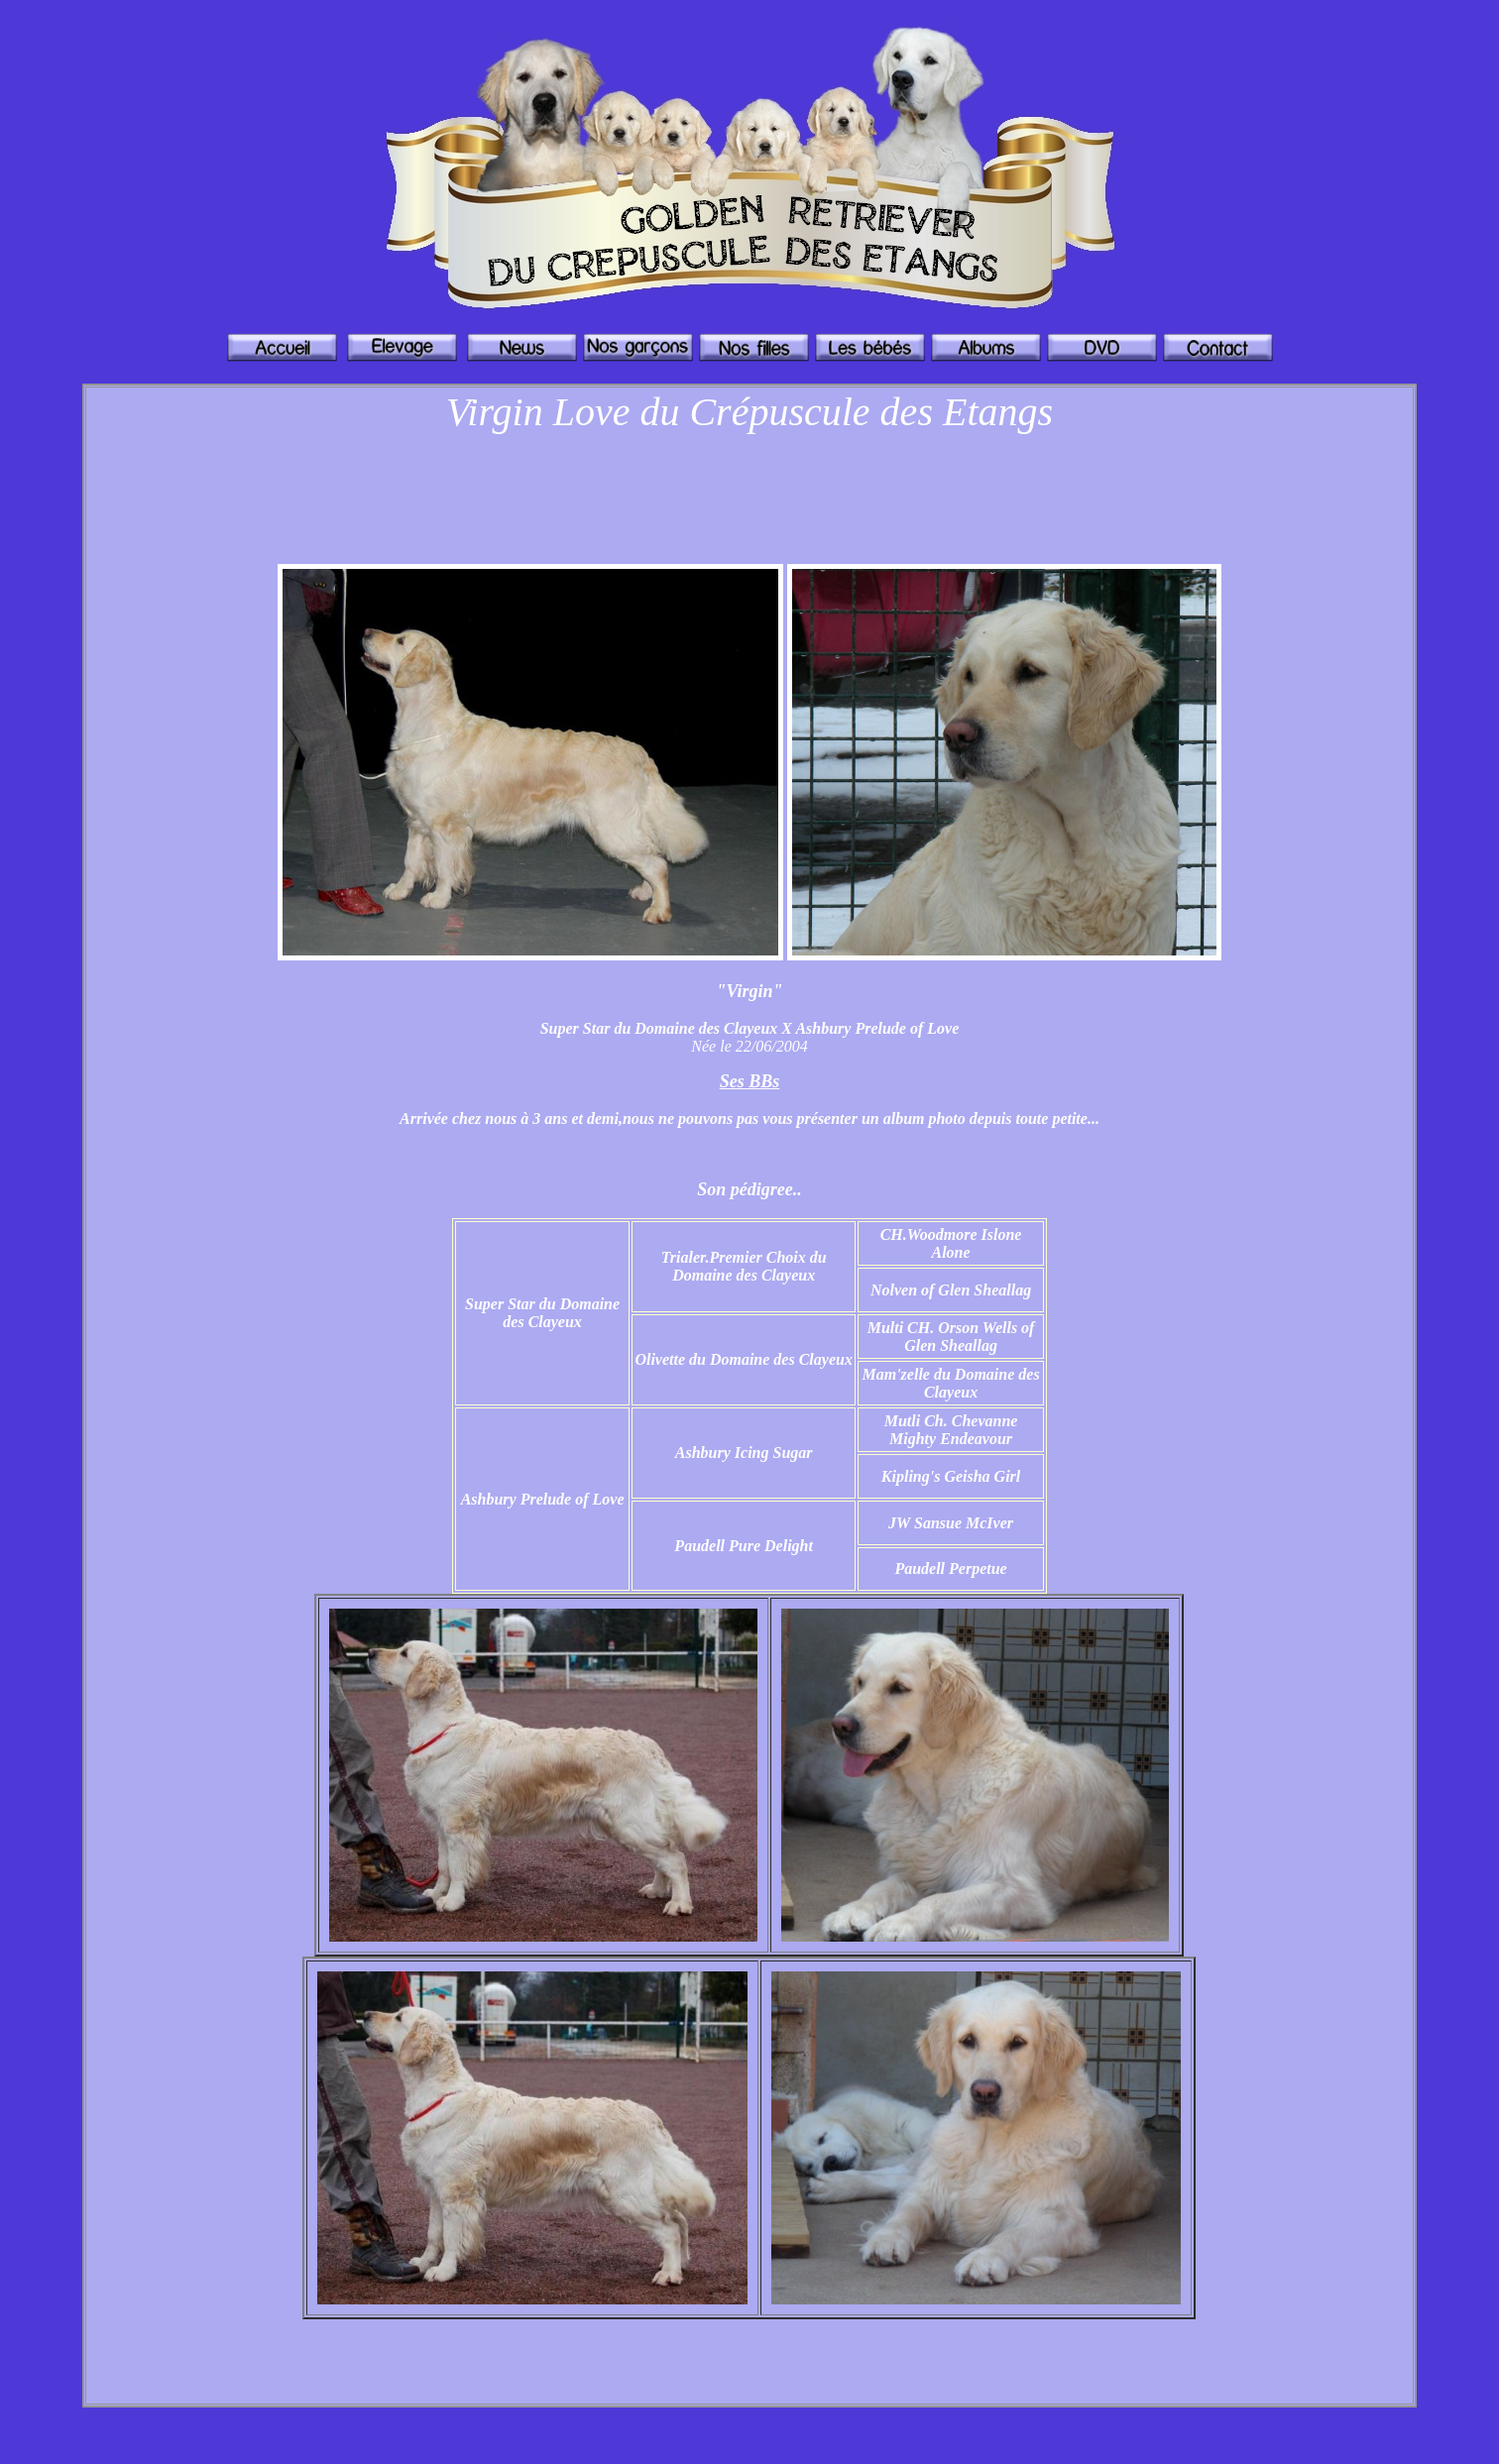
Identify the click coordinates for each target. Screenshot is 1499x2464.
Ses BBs (750, 1081)
